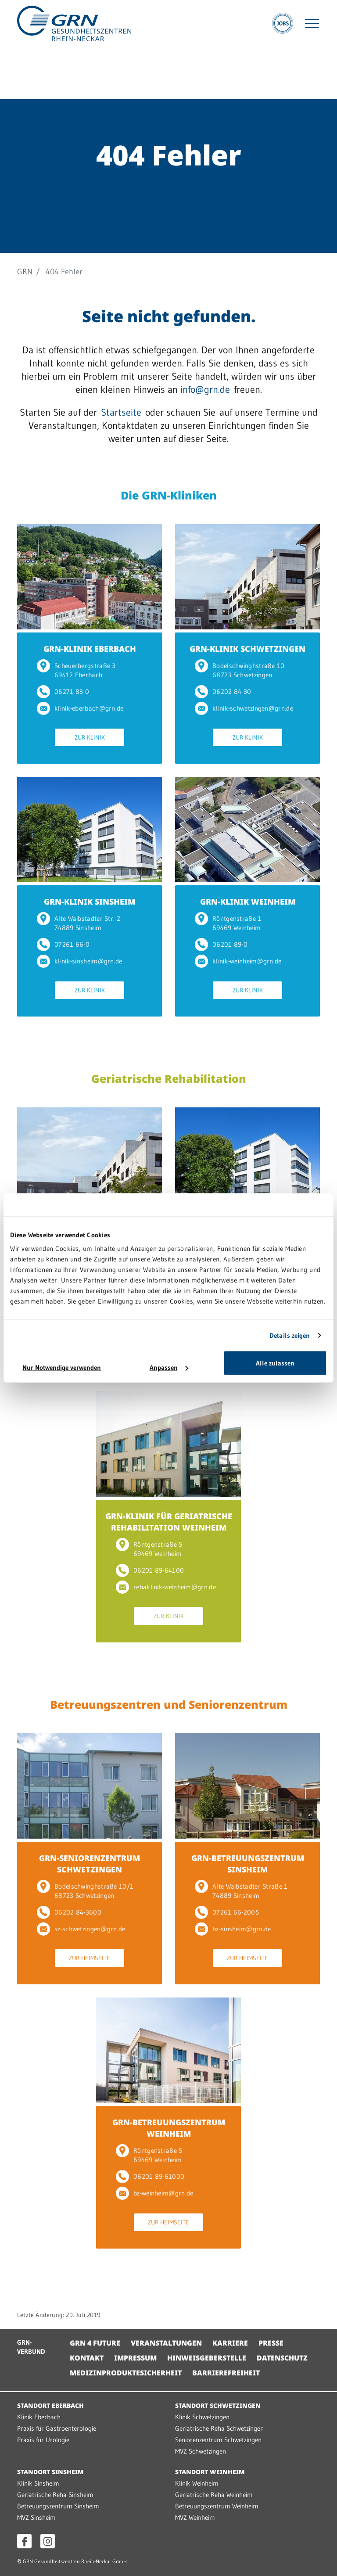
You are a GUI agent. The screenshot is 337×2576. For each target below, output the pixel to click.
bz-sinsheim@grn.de (233, 1928)
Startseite (121, 412)
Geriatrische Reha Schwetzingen (219, 2428)
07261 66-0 (63, 944)
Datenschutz (282, 2358)
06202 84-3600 (69, 1912)
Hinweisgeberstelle (206, 2358)
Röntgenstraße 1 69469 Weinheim (228, 923)
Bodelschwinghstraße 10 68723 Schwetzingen (240, 670)
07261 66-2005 (227, 1912)
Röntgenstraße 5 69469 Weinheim (149, 1549)
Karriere (230, 2343)
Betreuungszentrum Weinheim (216, 2506)
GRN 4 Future (95, 2343)
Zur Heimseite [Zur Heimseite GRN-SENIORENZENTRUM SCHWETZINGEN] (89, 1958)
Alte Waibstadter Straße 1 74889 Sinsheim (241, 1891)
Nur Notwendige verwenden (61, 1367)
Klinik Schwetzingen (202, 2417)
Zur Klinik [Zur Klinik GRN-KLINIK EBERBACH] (90, 737)
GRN (24, 272)
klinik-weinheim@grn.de (238, 961)
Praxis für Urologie (43, 2440)
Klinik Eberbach (39, 2417)
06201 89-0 (221, 944)
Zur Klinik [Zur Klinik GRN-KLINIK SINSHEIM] (90, 990)
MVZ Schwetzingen (200, 2451)
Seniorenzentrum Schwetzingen (218, 2440)
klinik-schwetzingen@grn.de (244, 708)
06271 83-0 (63, 691)
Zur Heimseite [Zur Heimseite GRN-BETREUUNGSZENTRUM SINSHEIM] (247, 1958)
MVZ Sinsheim (36, 2517)
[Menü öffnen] (312, 23)
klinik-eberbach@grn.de (80, 708)
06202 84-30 (223, 691)
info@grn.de (205, 389)
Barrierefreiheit (226, 2373)
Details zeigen (289, 1335)
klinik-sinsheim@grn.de (79, 961)
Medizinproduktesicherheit (126, 2373)
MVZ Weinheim (195, 2517)
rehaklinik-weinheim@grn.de (166, 1587)
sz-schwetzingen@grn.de (81, 1928)
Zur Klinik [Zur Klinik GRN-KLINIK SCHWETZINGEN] (248, 737)
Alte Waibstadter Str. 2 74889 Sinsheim (78, 923)
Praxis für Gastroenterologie (56, 2428)
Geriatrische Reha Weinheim (214, 2494)
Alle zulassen (275, 1363)
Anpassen (169, 1367)
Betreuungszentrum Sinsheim (58, 2506)
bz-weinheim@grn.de (154, 2193)
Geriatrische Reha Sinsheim (55, 2494)
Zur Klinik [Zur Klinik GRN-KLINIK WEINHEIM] (248, 990)
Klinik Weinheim (197, 2483)
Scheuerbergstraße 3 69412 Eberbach (76, 670)
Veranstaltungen (166, 2343)
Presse (270, 2343)
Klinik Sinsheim (38, 2483)
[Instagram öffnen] (47, 2541)
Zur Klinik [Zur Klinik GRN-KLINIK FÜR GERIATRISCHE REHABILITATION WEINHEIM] (169, 1616)
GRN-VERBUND (31, 2347)
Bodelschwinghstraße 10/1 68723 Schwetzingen (85, 1891)
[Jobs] (282, 23)
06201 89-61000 (150, 2176)
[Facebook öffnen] (24, 2541)
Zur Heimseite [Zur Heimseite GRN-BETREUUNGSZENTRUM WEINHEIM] (168, 2222)
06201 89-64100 (150, 1570)
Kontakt (87, 2358)
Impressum (135, 2358)
